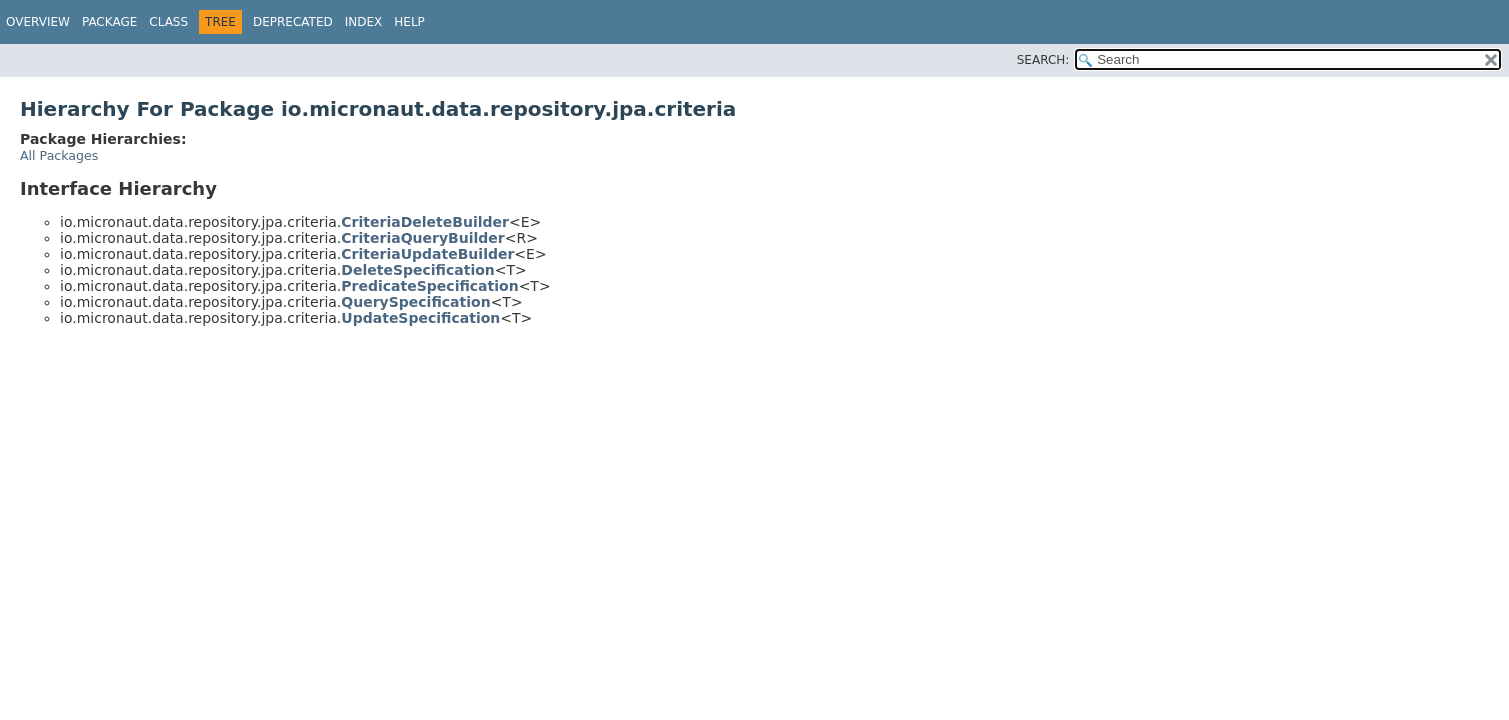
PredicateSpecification (429, 286)
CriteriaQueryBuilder (422, 238)
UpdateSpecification (420, 318)
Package (109, 22)
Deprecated (293, 22)
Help (409, 22)
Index (364, 22)
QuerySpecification (415, 302)
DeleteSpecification (418, 270)
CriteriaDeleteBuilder (425, 222)
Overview (38, 22)
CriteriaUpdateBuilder (427, 254)
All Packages (59, 155)
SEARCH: (1043, 60)
